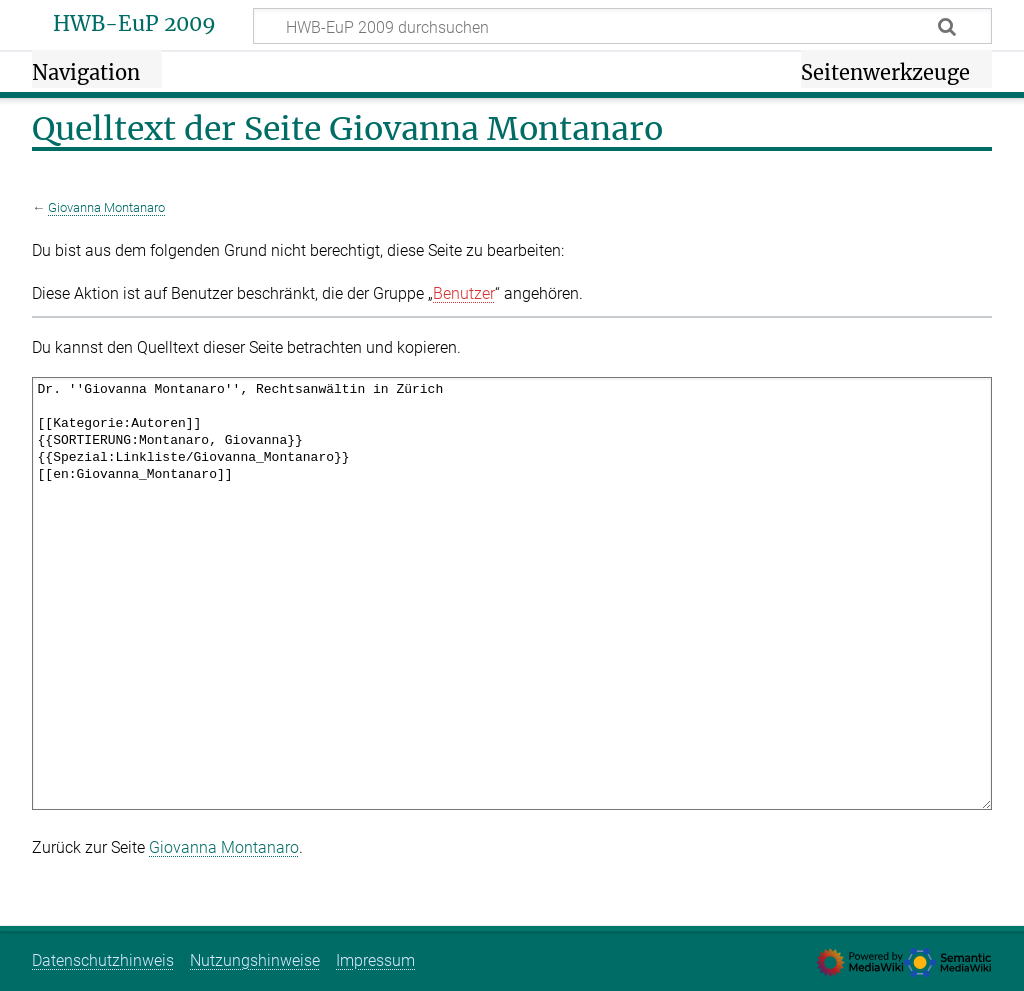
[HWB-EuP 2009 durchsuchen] (622, 26)
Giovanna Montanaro (106, 207)
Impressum (375, 960)
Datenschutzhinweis (103, 960)
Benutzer (464, 293)
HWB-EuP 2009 (134, 24)
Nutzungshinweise (255, 960)
